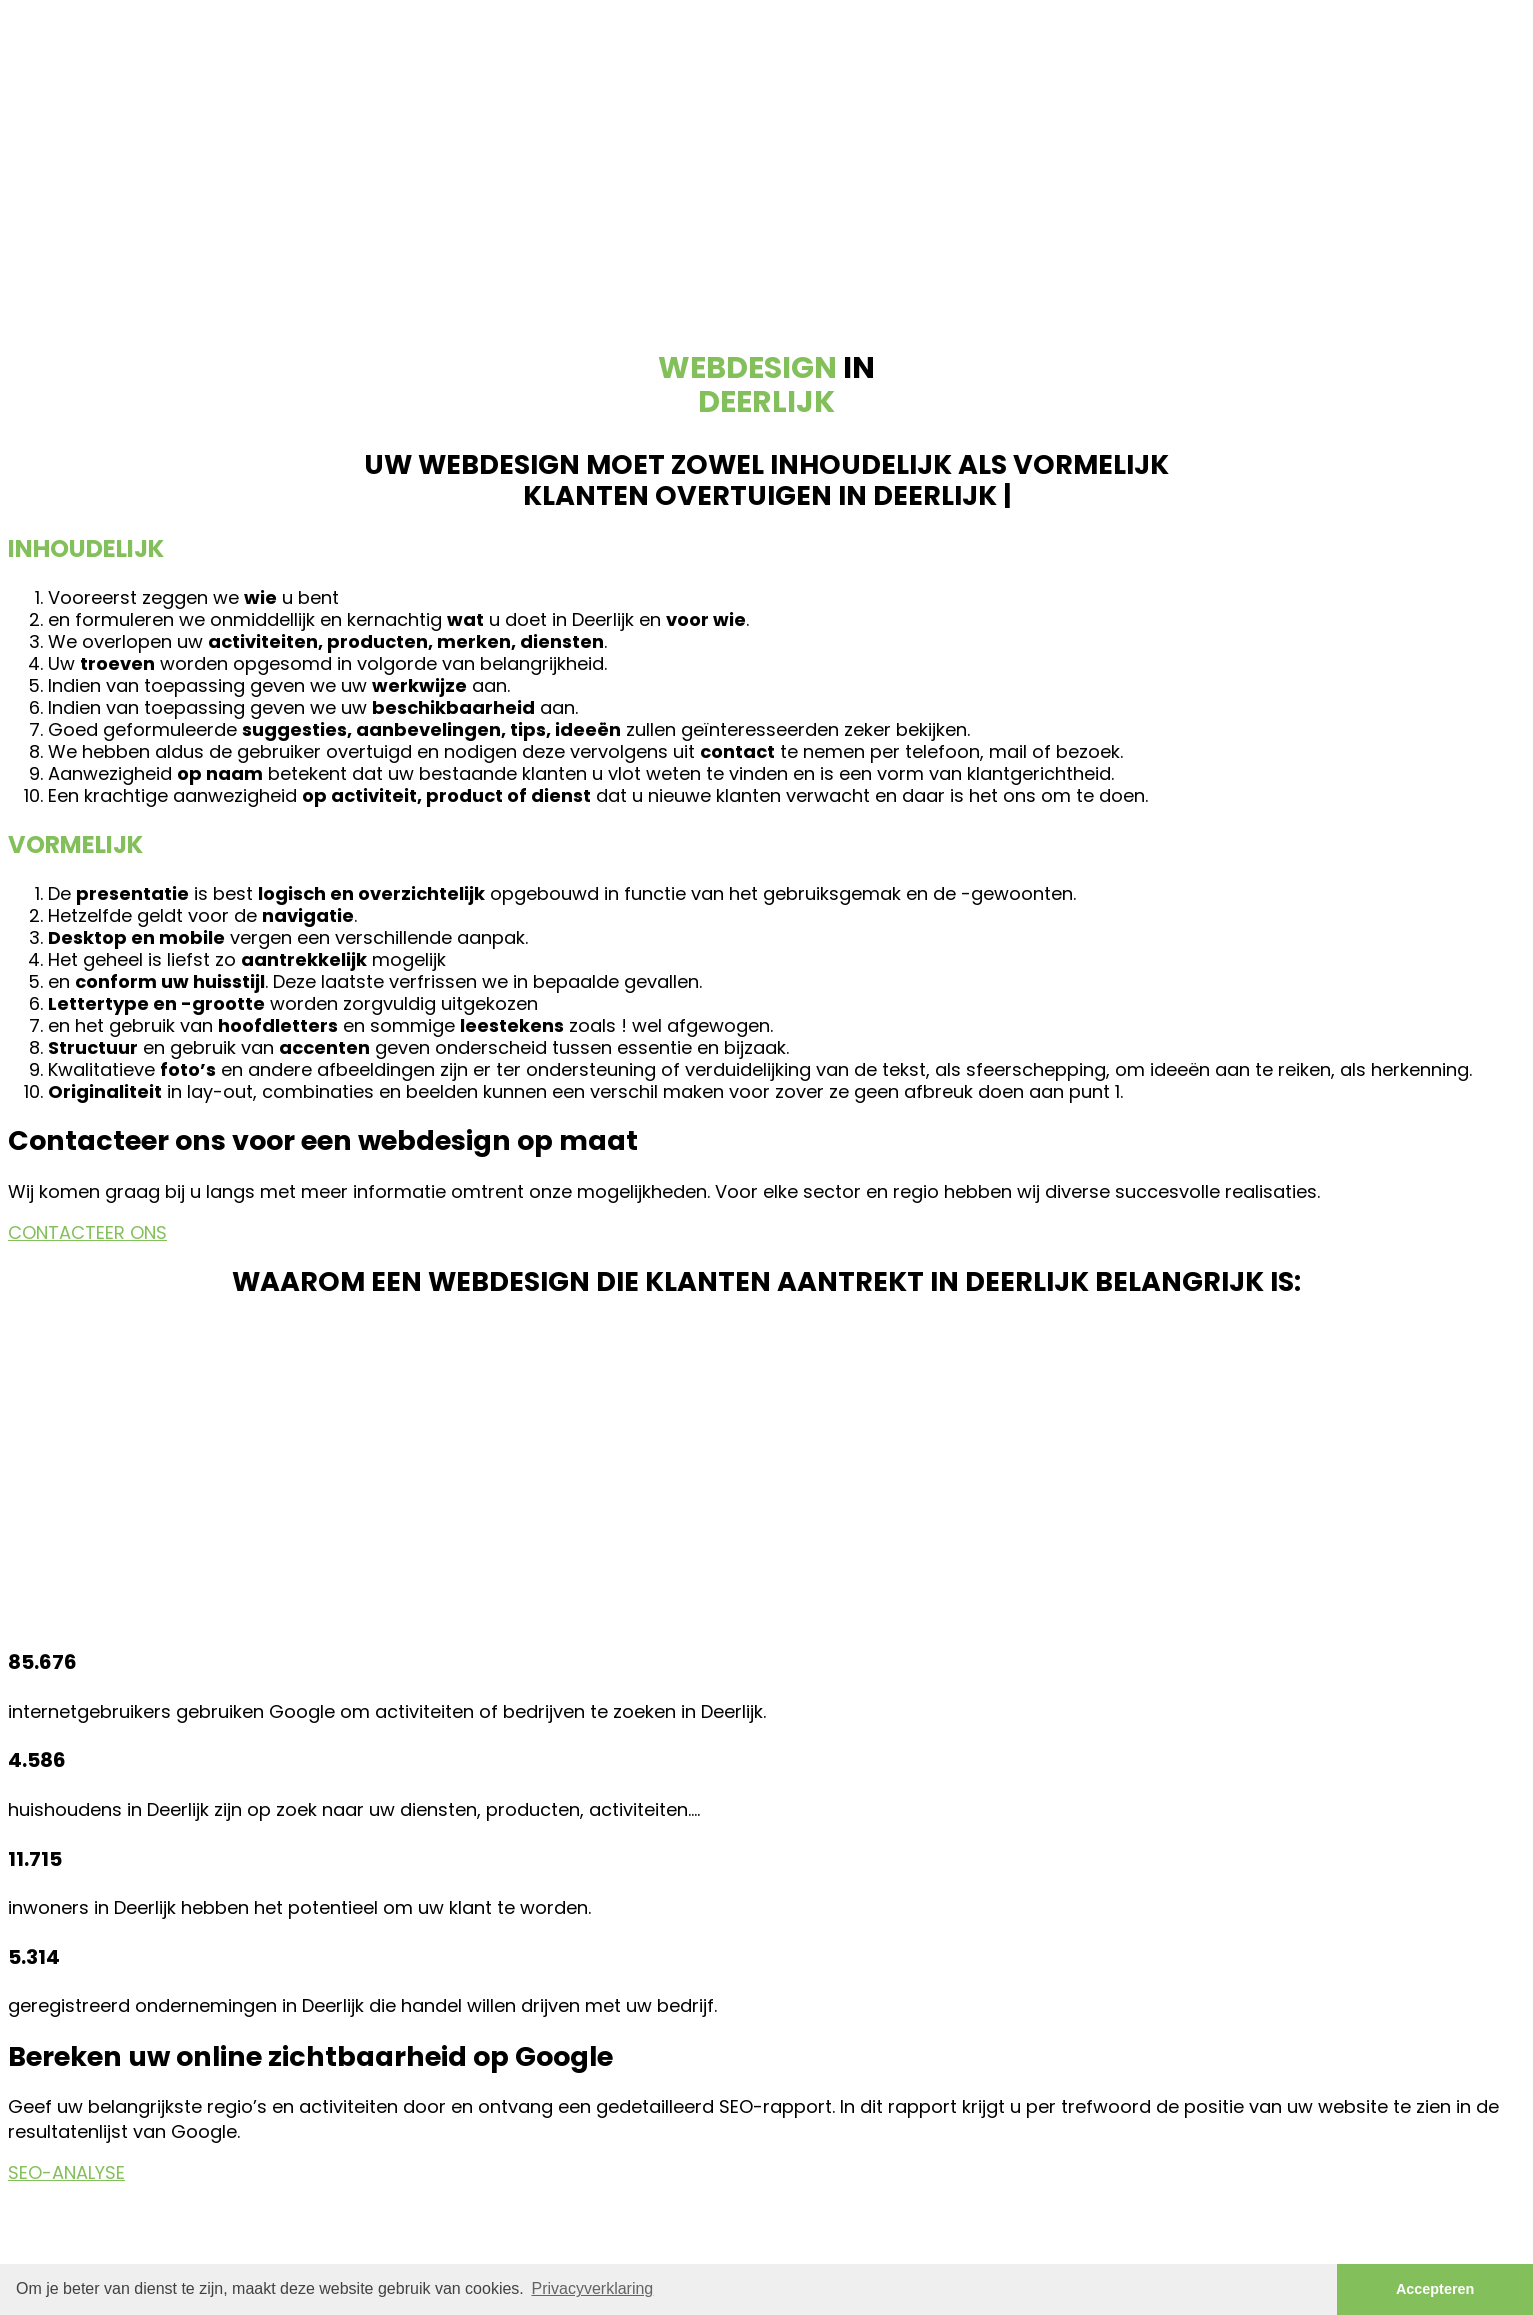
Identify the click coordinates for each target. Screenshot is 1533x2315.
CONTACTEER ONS (87, 1232)
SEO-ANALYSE (66, 2172)
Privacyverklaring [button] (592, 2288)
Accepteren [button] (1435, 2289)
